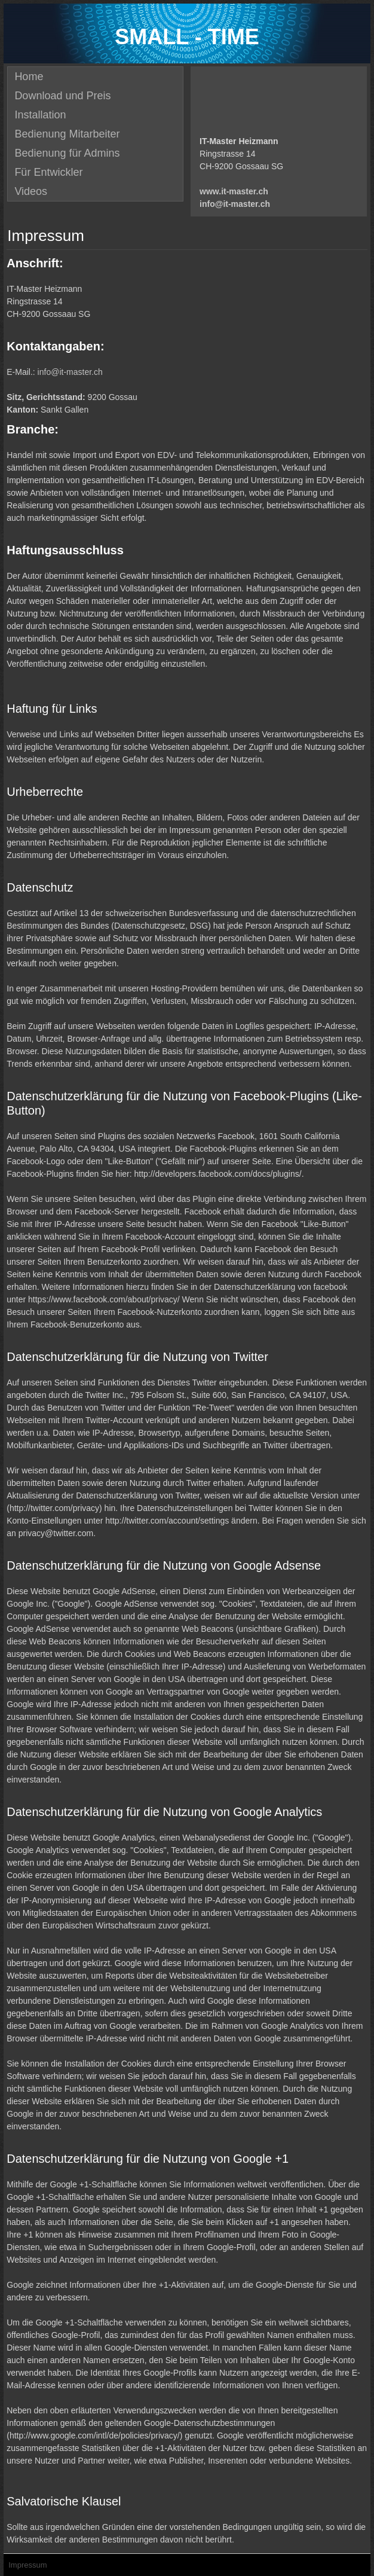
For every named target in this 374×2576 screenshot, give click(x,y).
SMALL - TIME (187, 37)
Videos (30, 191)
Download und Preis (62, 96)
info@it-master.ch (235, 204)
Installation (40, 115)
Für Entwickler (48, 172)
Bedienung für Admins (66, 153)
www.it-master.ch (234, 191)
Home (28, 77)
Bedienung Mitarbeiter (66, 134)
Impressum (27, 2564)
